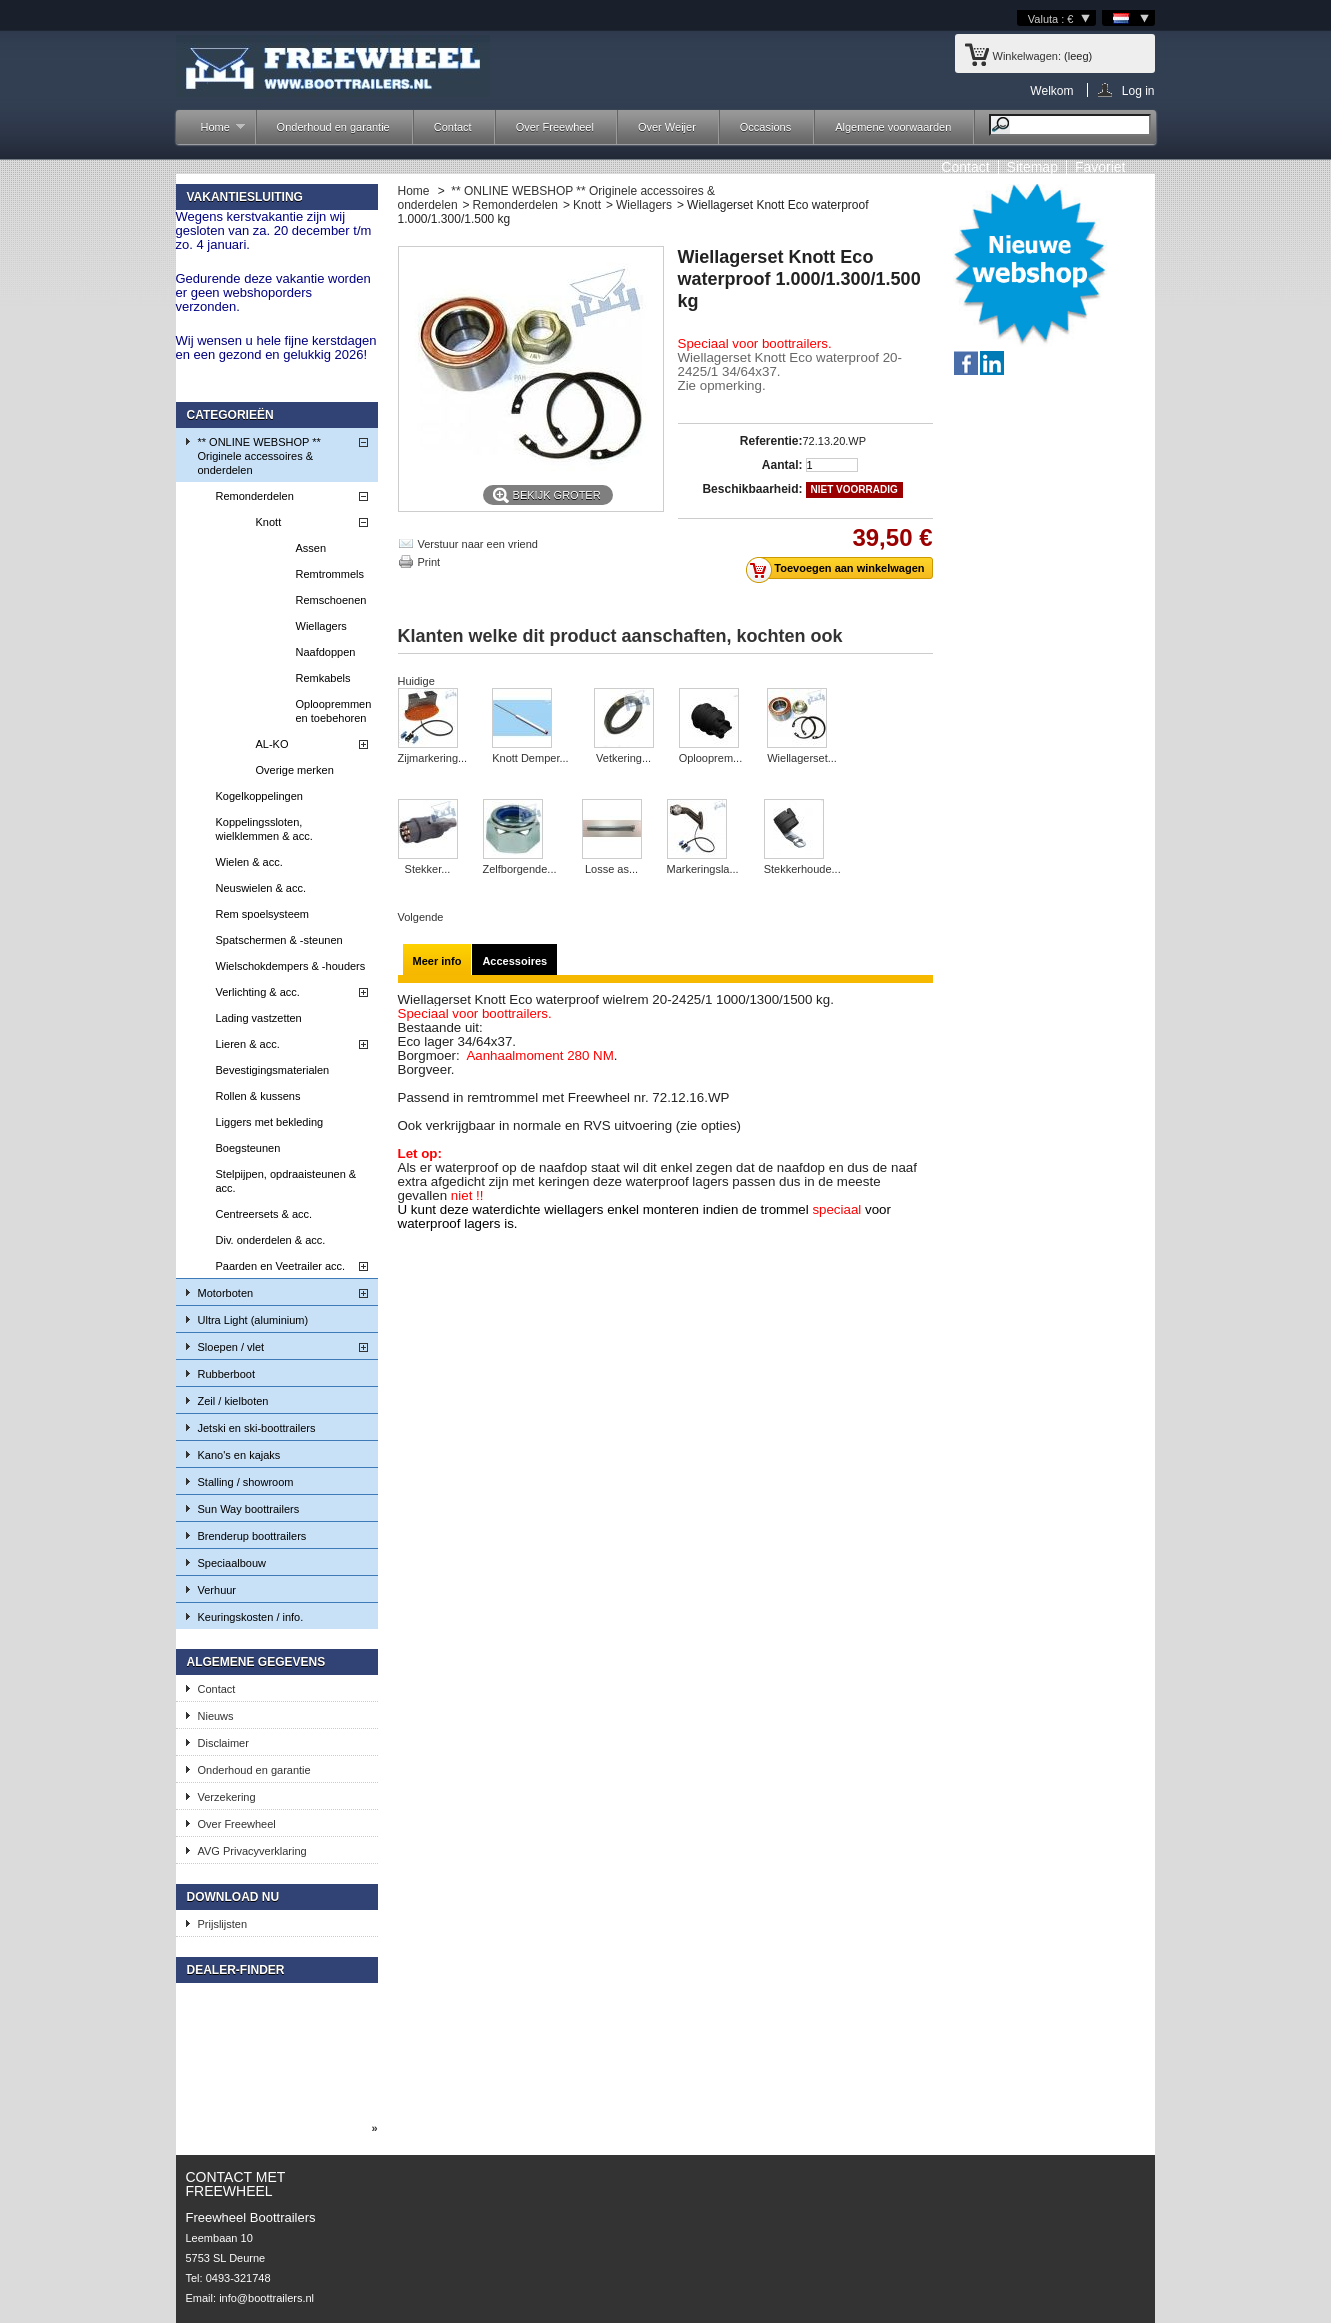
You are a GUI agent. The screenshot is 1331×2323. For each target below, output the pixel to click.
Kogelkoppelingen (259, 796)
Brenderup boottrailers (252, 1536)
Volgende (421, 917)
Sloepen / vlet (231, 1347)
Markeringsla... (703, 869)
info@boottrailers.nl (266, 2298)
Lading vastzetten (259, 1018)
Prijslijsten (223, 1924)
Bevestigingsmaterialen (273, 1070)
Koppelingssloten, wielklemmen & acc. (264, 829)
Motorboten (226, 1293)
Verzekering (227, 1797)
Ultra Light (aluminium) (253, 1320)
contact (965, 167)
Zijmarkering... (433, 758)
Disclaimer (223, 1743)
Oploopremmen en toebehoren (334, 711)
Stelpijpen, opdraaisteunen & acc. (286, 1181)
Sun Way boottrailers (249, 1509)
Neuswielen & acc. (261, 888)
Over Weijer (667, 127)
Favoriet (1100, 167)
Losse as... (611, 869)
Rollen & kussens (258, 1096)
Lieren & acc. (248, 1044)
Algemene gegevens (256, 1662)
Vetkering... (623, 758)
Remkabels (323, 678)
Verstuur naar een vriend (478, 544)
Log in (1138, 90)
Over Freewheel (555, 127)
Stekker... (428, 869)
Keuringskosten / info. (251, 1617)
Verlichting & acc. (258, 992)
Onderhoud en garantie (333, 127)
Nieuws (216, 1716)
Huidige (416, 681)
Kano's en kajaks (239, 1455)
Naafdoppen (326, 652)
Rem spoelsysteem (263, 914)
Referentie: (771, 441)
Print (429, 562)
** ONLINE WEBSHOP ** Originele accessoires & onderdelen (259, 456)
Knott (269, 522)
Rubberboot (227, 1374)
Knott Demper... (530, 758)
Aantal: (782, 465)
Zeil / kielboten (233, 1401)
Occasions (765, 127)
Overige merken (295, 770)
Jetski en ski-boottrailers (257, 1428)
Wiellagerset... (802, 758)
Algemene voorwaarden (893, 127)
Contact (453, 127)
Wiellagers (321, 626)
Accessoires (514, 961)
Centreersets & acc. (264, 1214)
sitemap (1032, 167)
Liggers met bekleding (270, 1122)
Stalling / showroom (246, 1482)
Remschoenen (331, 600)
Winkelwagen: (1027, 56)
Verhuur (217, 1590)
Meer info (437, 961)
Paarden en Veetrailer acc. (281, 1266)
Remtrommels (330, 574)
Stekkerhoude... (802, 869)
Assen (311, 548)
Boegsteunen (248, 1148)
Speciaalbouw (232, 1563)
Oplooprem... (711, 758)
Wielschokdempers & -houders (291, 966)
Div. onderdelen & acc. (271, 1240)
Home (213, 132)
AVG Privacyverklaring (252, 1851)
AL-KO (272, 744)
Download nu (233, 1897)
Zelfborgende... (520, 869)
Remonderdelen (255, 496)
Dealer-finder (236, 1970)
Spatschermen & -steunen (279, 940)
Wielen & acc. (249, 862)
